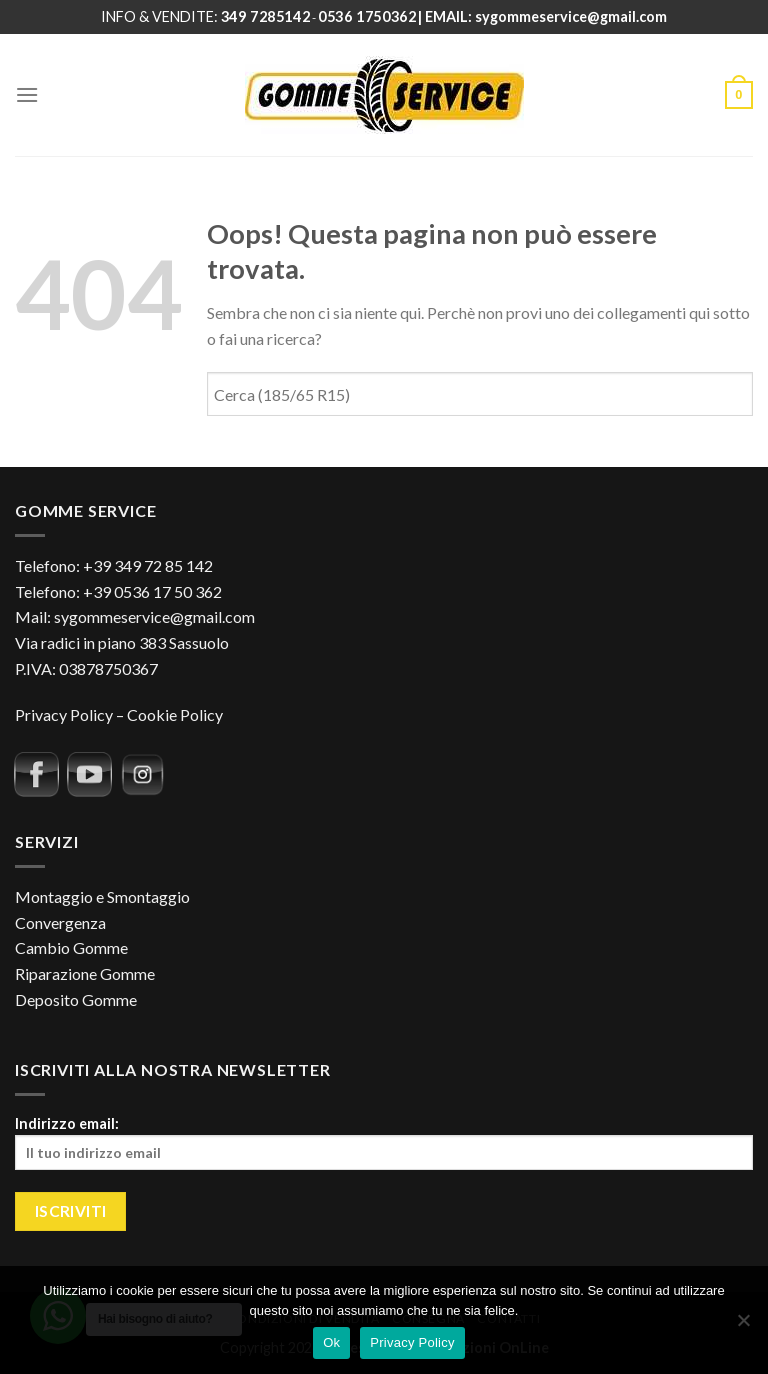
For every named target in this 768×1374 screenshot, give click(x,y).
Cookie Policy (175, 714)
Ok (331, 1342)
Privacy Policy (64, 714)
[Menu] (27, 94)
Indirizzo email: (384, 1142)
